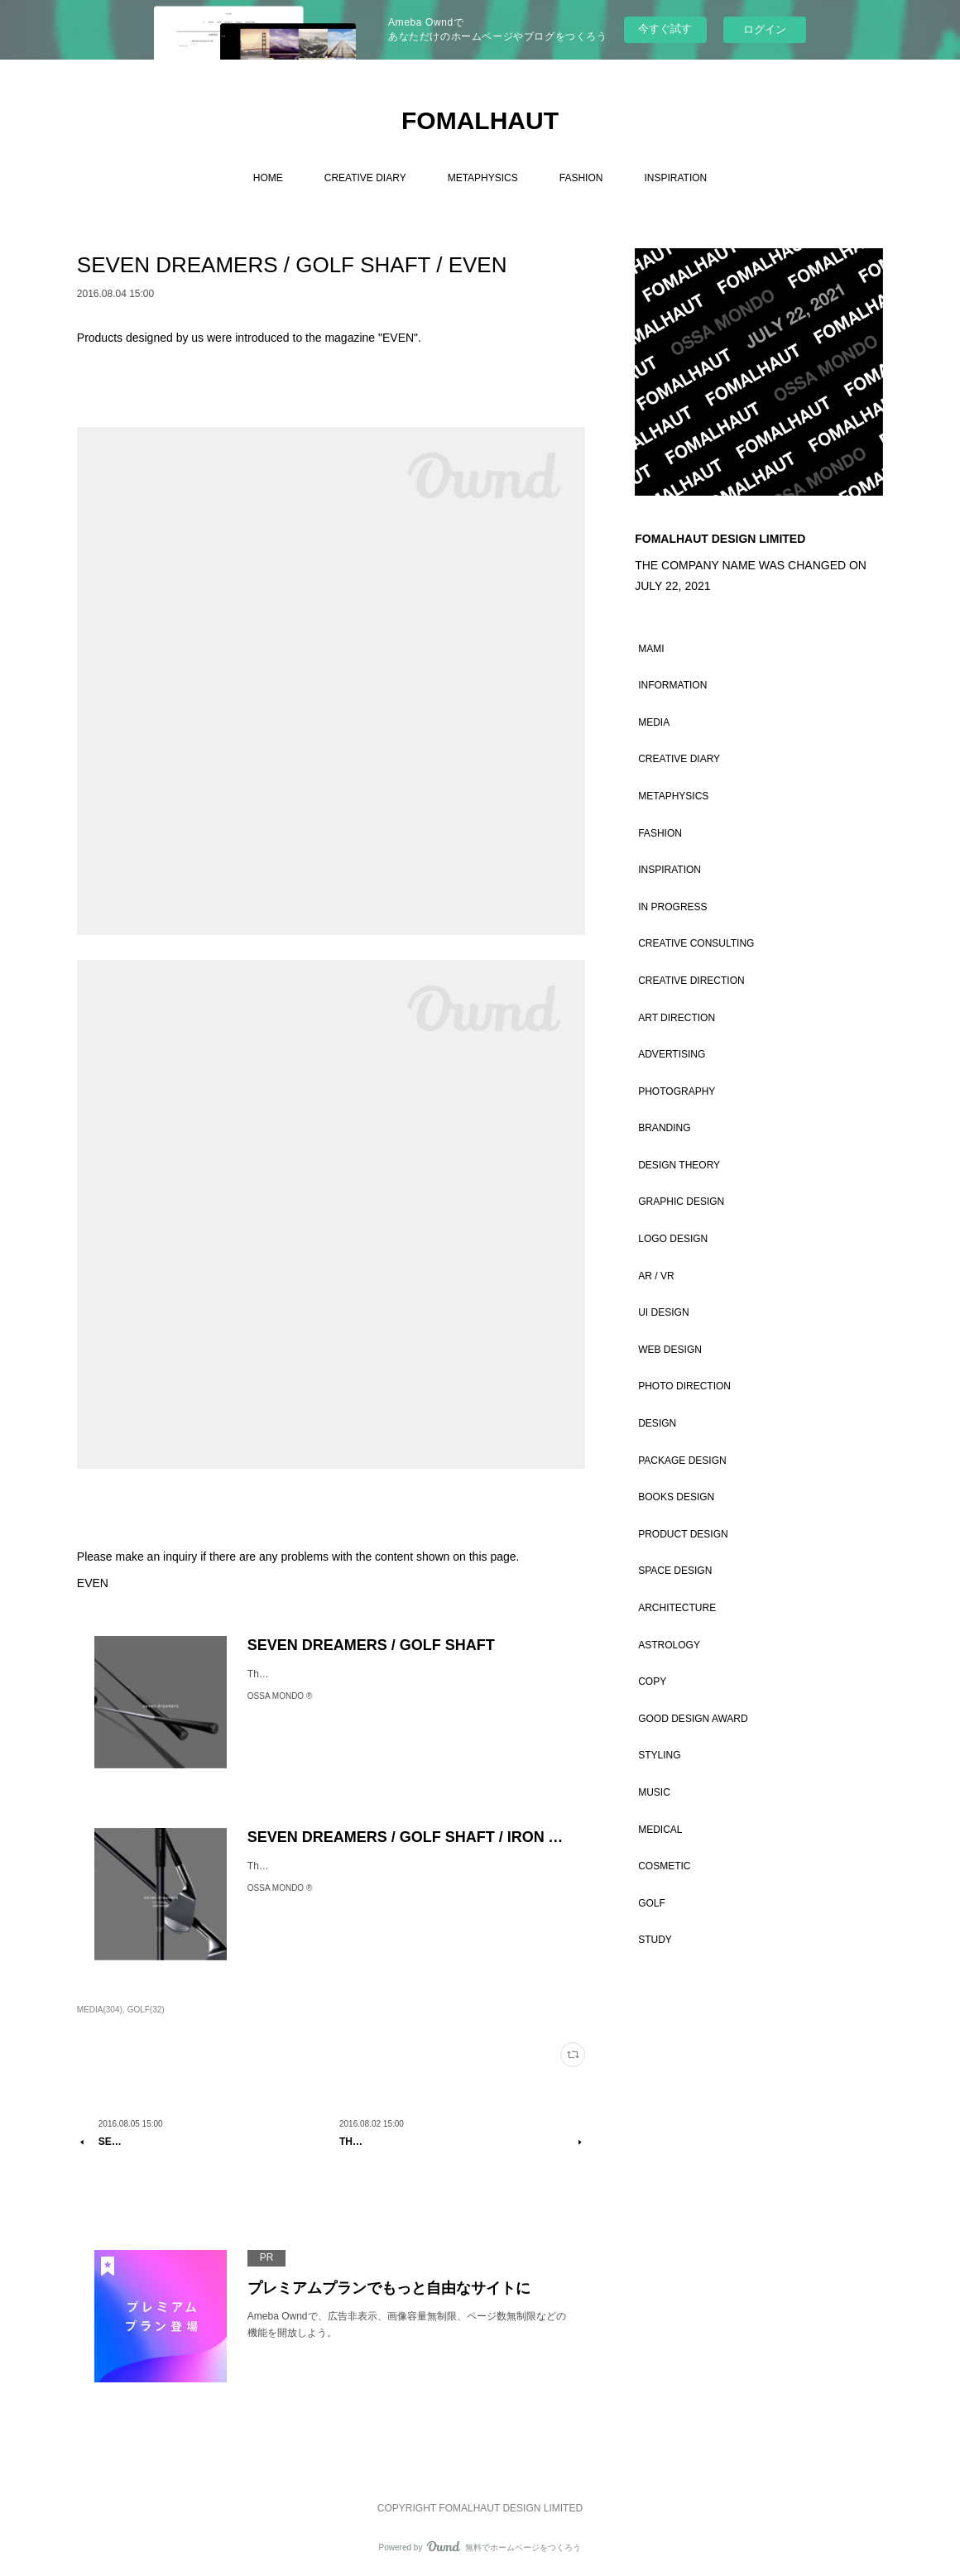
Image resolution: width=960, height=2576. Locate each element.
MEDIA (654, 722)
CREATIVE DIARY (365, 178)
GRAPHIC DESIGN (681, 1201)
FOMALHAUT (480, 120)
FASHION (581, 178)
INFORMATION (672, 685)
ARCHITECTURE (677, 1608)
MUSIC (654, 1792)
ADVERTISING (671, 1054)
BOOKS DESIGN (676, 1497)
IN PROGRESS (672, 907)
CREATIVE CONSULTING (696, 943)
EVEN (92, 1583)
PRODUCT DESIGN (682, 1534)
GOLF (651, 1903)
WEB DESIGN (670, 1349)
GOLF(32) (146, 2009)
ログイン (764, 29)
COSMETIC (664, 1866)
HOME (268, 178)
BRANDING (664, 1128)
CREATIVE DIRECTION (691, 980)
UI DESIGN (663, 1312)
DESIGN (657, 1423)
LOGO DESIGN (673, 1239)
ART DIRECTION (676, 1018)
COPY (652, 1681)
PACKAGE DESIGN (682, 1460)
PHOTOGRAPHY (676, 1091)
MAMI (651, 649)
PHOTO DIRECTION (684, 1386)
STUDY (655, 1939)
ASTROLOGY (669, 1645)
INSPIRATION (675, 178)
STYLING (659, 1755)
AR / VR (656, 1276)
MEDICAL (660, 1829)
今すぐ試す (665, 28)
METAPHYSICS (483, 178)
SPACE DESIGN (675, 1570)
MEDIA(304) (99, 2009)
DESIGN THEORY (679, 1165)
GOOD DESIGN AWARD (692, 1719)
